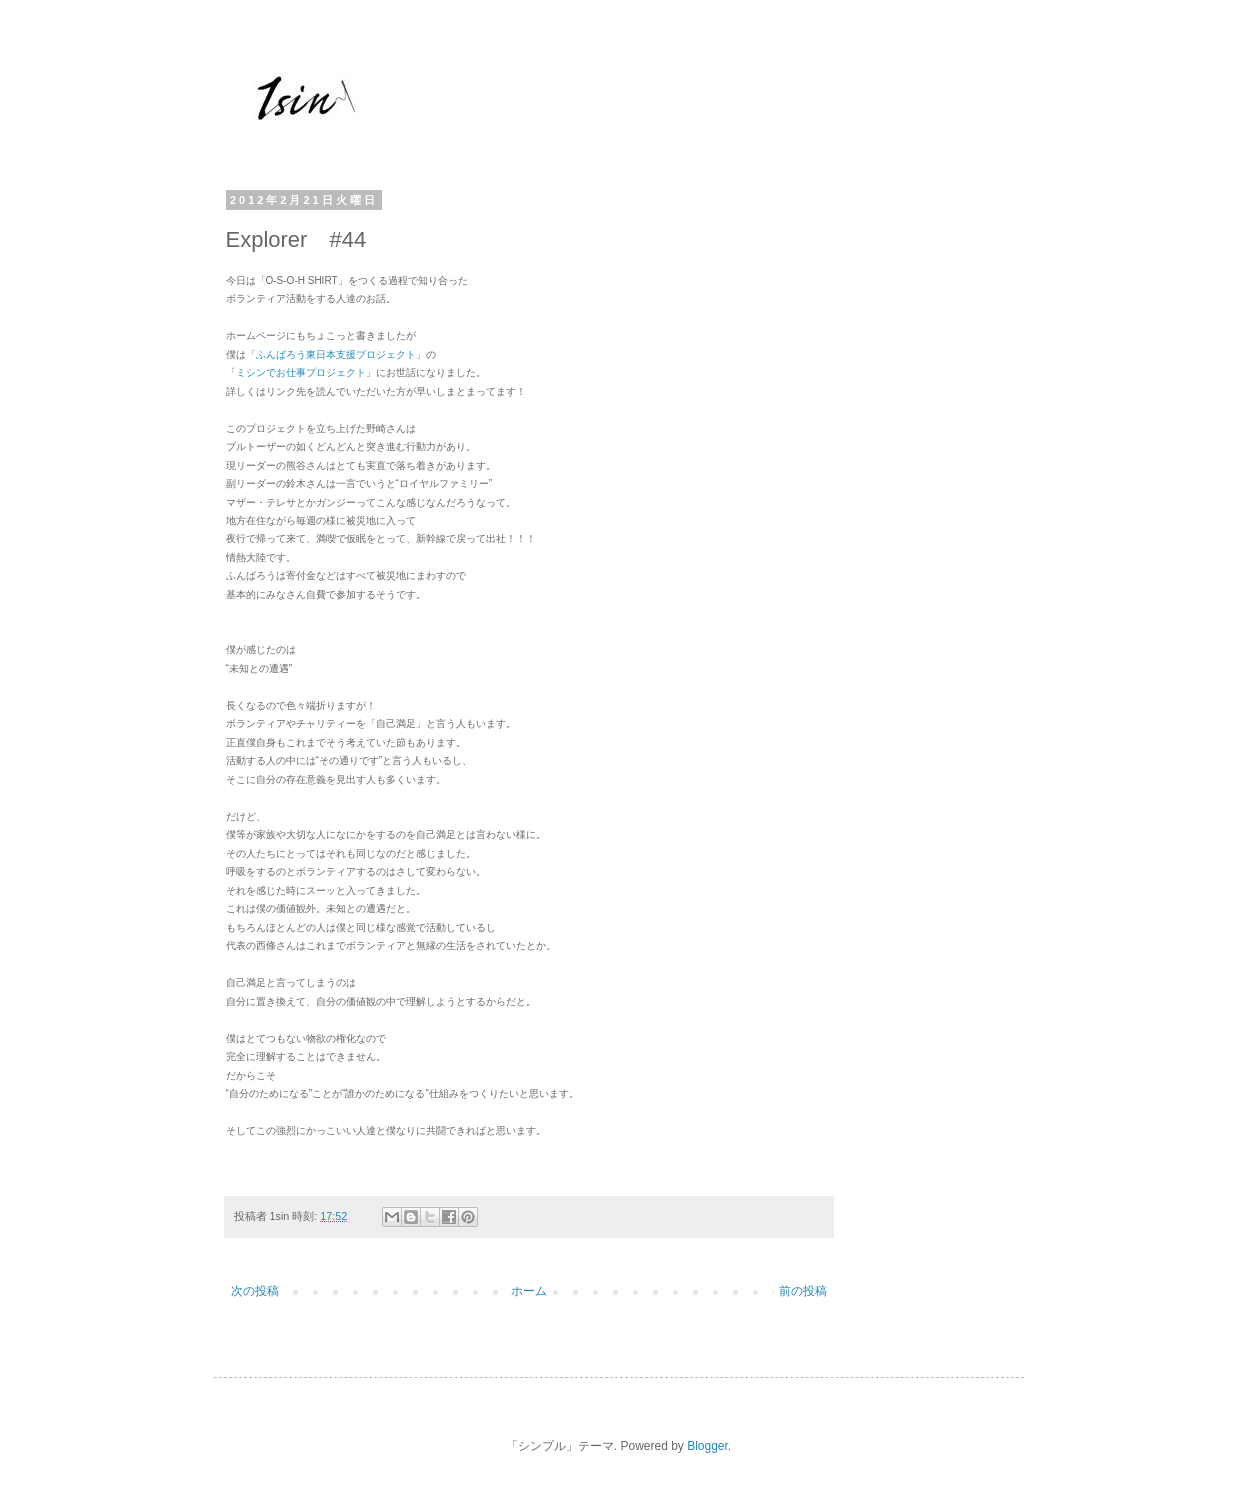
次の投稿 (255, 1291)
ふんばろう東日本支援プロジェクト (336, 354)
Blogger (707, 1446)
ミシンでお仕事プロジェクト (301, 372)
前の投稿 (803, 1291)
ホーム (529, 1291)
